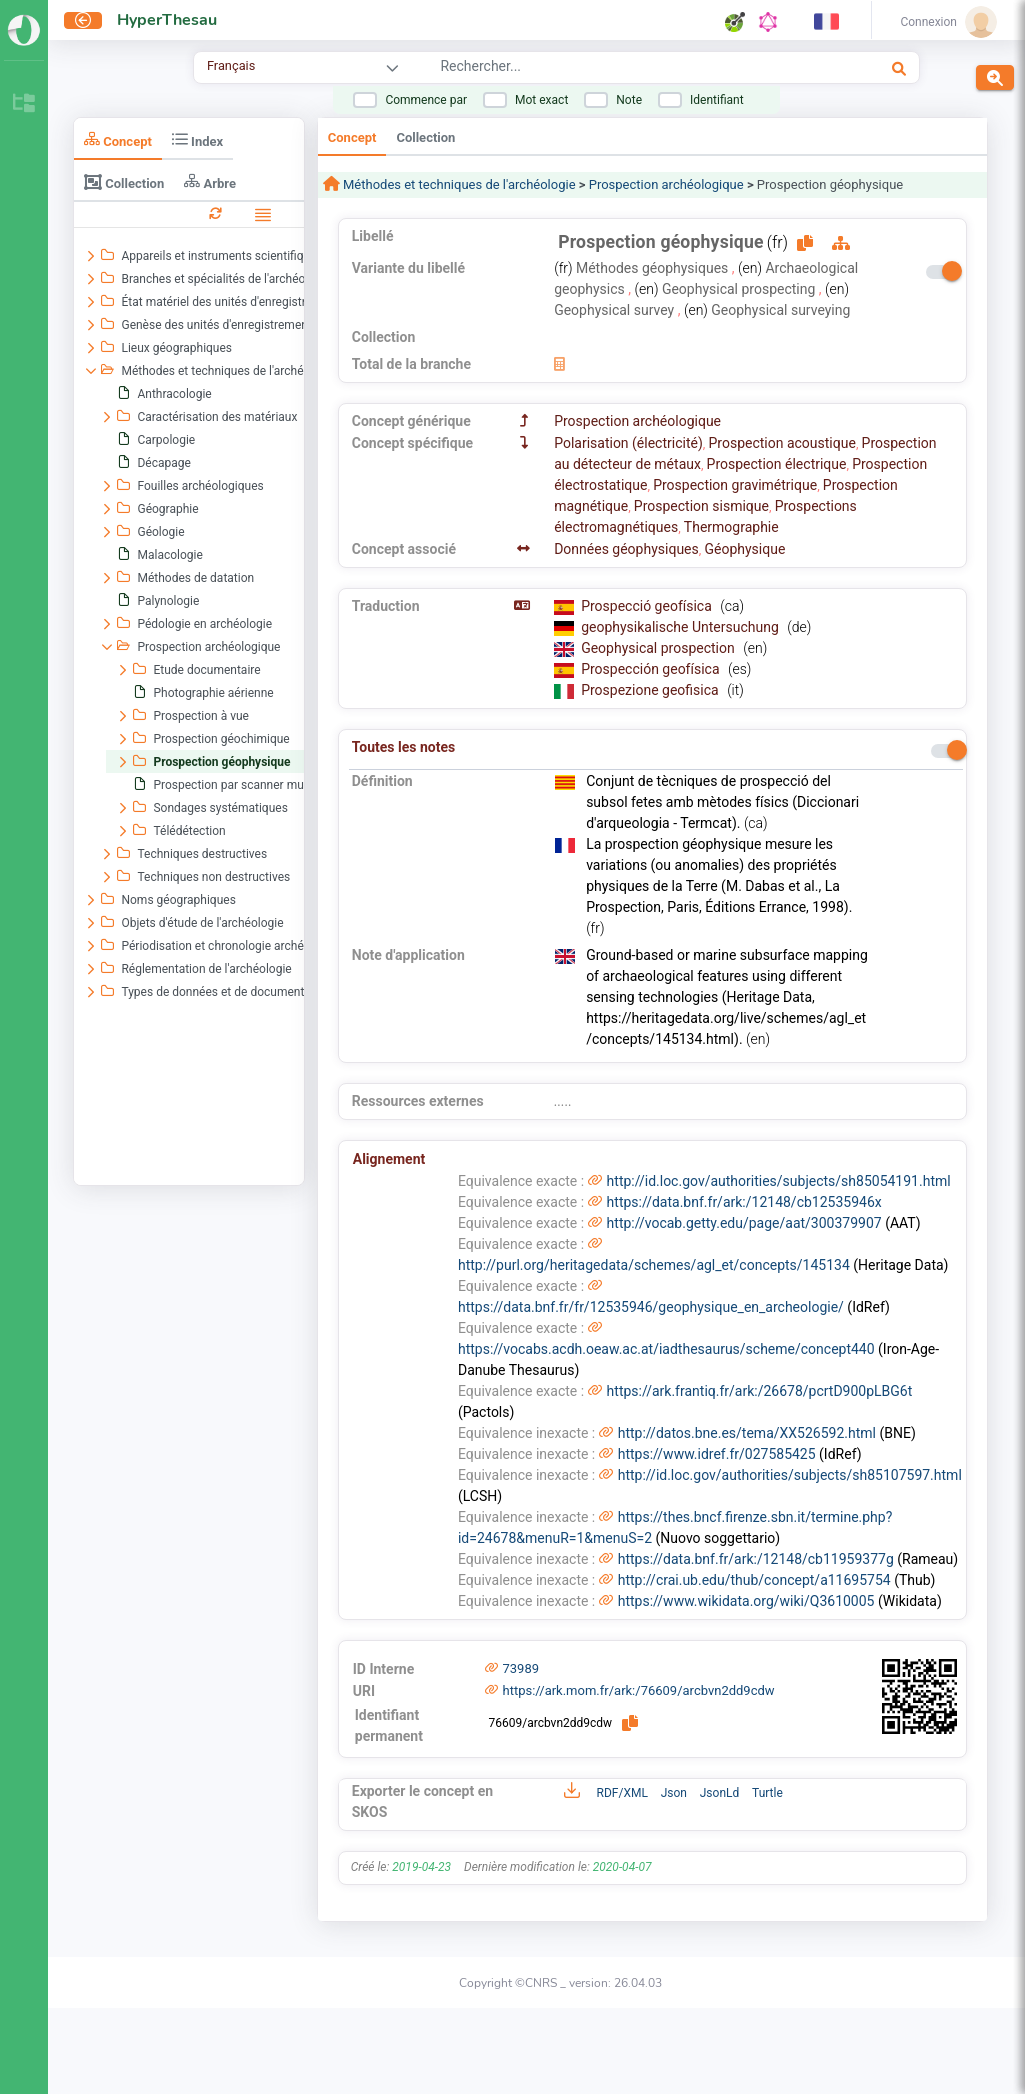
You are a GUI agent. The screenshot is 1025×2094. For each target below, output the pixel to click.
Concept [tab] (118, 139)
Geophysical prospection (659, 648)
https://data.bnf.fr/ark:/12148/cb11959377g (756, 1559)
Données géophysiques (626, 549)
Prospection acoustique (781, 443)
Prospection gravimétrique (735, 485)
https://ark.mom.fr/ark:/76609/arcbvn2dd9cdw (639, 1690)
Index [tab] (197, 139)
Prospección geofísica (652, 669)
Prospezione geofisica (651, 690)
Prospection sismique (701, 506)
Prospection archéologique (666, 184)
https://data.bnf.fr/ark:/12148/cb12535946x (744, 1202)
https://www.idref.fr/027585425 (717, 1454)
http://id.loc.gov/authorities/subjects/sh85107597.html (790, 1475)
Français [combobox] (231, 65)
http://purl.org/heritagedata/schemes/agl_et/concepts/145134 (654, 1265)
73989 (521, 1668)
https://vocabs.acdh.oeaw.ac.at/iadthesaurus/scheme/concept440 (666, 1349)
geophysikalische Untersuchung (681, 627)
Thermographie (731, 527)
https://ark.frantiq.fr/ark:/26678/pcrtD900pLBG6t (760, 1391)
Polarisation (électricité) (628, 443)
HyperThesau (167, 20)
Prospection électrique (777, 464)
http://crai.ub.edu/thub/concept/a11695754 (754, 1580)
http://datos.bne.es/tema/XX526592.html (747, 1433)
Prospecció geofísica (648, 606)
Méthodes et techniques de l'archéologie (458, 184)
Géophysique (744, 549)
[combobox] (610, 69)
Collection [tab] (124, 182)
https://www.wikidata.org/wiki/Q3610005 (746, 1601)
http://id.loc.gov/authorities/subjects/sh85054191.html (779, 1181)
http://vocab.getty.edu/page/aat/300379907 (744, 1223)
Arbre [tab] (210, 181)
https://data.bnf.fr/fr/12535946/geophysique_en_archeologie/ (651, 1307)
